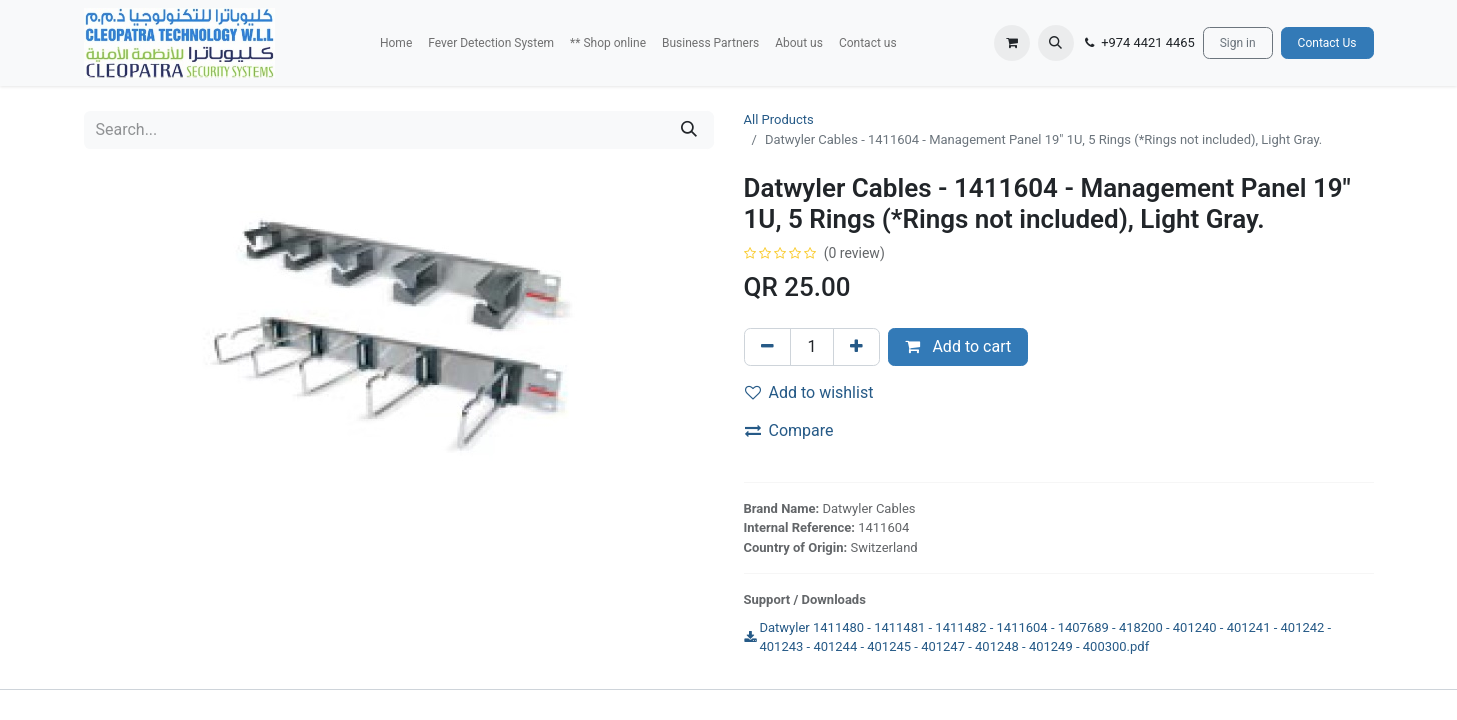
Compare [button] (789, 430)
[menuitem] (396, 43)
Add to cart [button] (958, 346)
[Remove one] (767, 347)
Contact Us (1327, 43)
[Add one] (856, 347)
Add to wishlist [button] (809, 392)
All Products (779, 119)
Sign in (1238, 43)
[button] (1056, 43)
